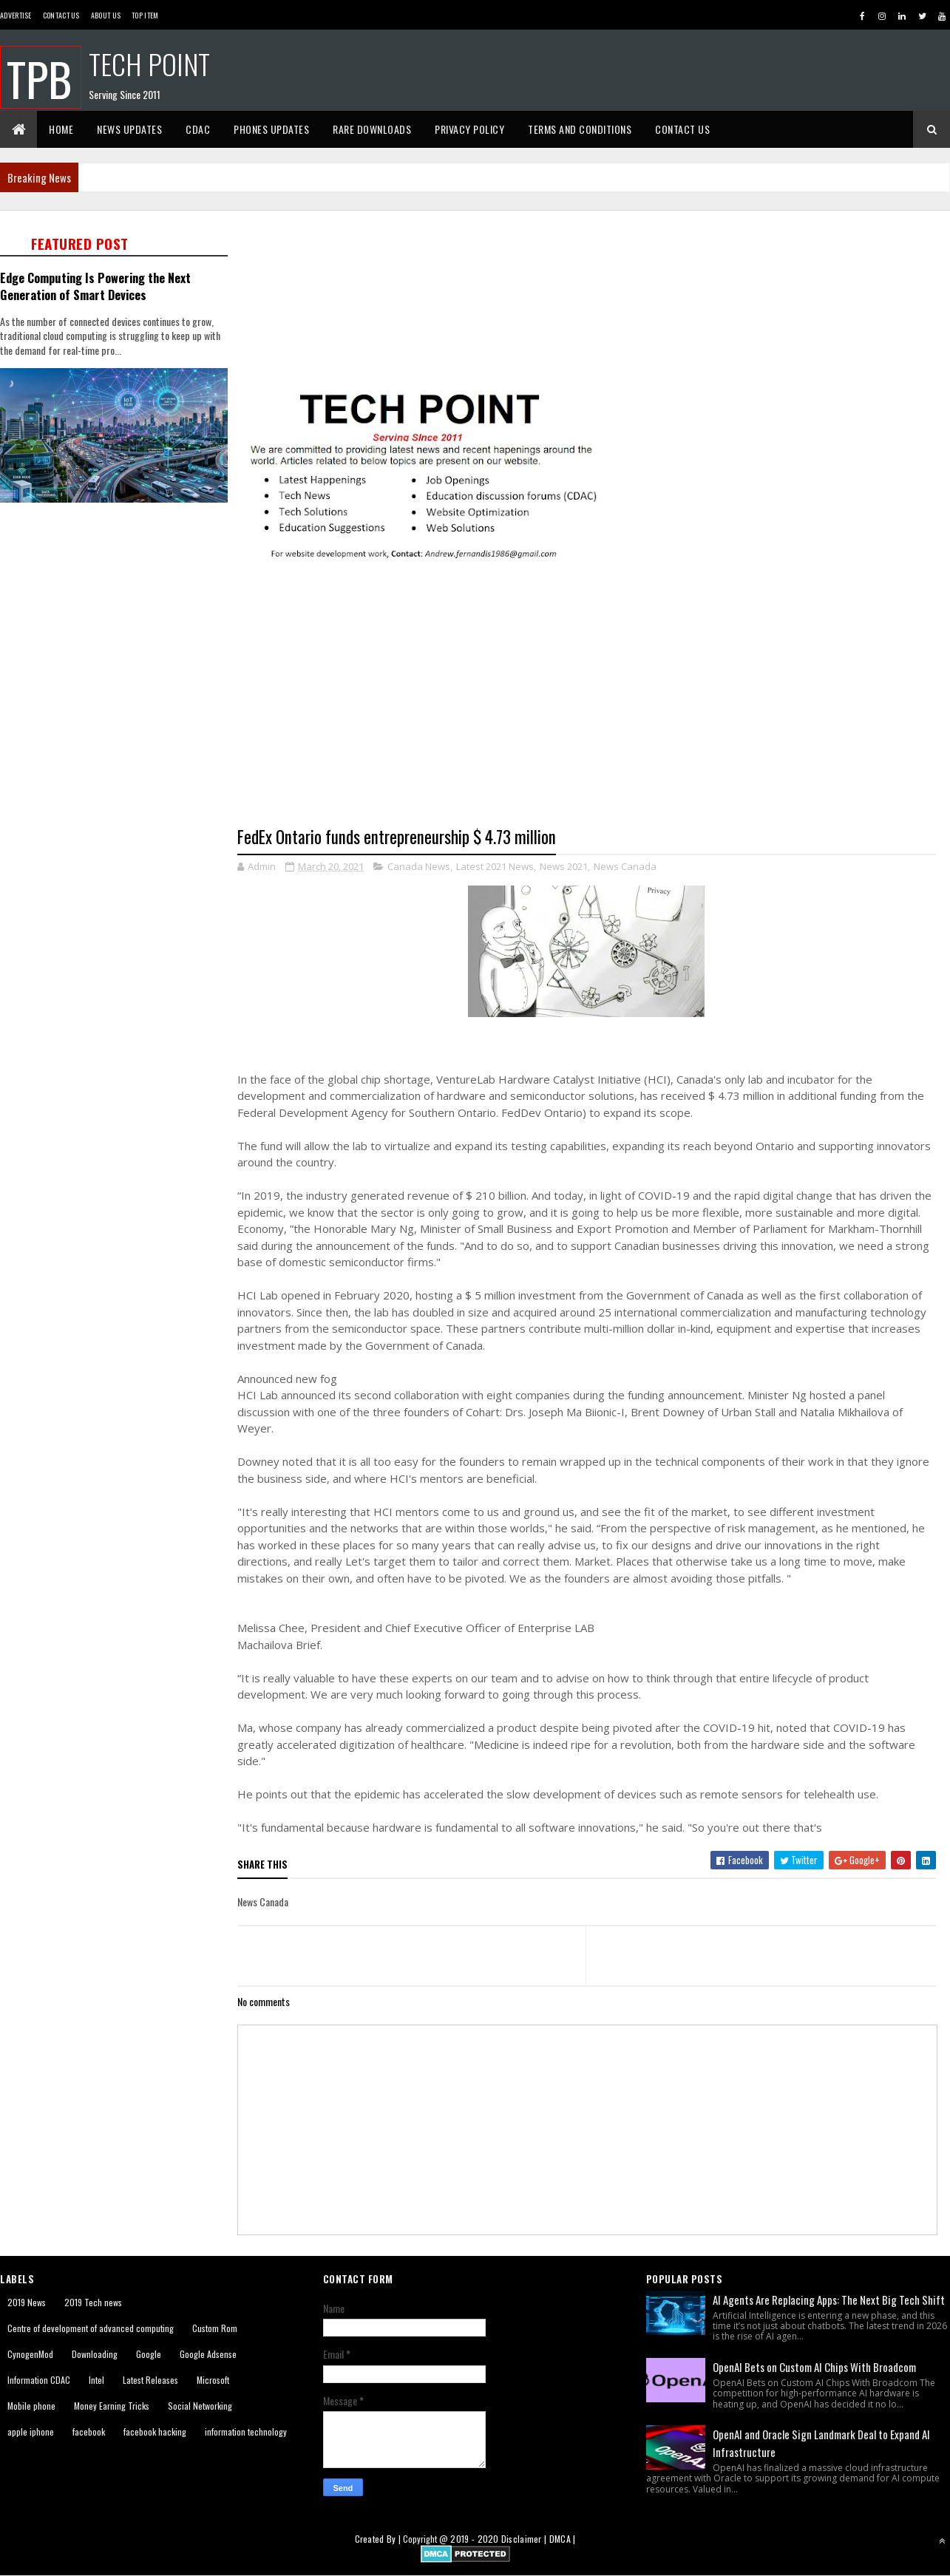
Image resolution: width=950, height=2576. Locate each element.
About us (106, 15)
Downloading (95, 2354)
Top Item (145, 15)
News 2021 (564, 866)
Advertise (16, 15)
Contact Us (61, 15)
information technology (246, 2431)
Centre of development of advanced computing (90, 2328)
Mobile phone (31, 2405)
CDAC (198, 129)
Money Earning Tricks (111, 2405)
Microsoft (213, 2379)
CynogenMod (30, 2354)
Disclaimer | (525, 2538)
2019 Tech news (93, 2302)
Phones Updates (271, 129)
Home (61, 129)
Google (148, 2354)
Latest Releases (150, 2379)
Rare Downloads (372, 129)
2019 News (26, 2302)
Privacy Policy (469, 129)
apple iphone (30, 2431)
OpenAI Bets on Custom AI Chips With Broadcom (814, 2367)
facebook (88, 2431)
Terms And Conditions (579, 129)
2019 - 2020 (474, 2538)
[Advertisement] (118, 612)
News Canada (625, 866)
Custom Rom (214, 2328)
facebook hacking (154, 2431)
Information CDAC (38, 2379)
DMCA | (562, 2538)
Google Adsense (208, 2354)
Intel (96, 2379)
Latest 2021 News (495, 866)
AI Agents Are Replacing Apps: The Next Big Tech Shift (829, 2299)
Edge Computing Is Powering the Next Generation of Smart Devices (95, 286)
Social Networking (200, 2405)
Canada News (418, 866)
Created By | (379, 2538)
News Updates (129, 129)
